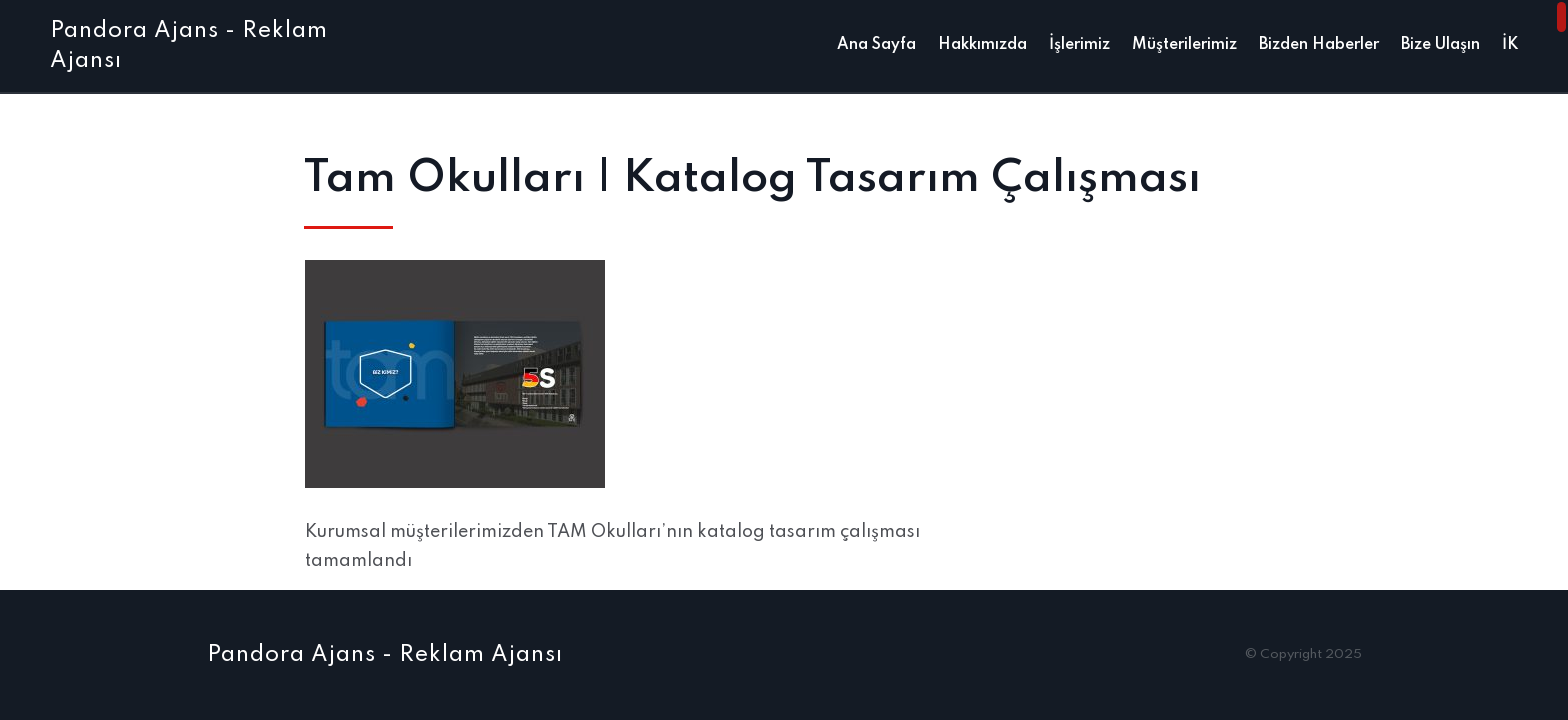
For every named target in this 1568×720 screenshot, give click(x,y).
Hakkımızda (982, 45)
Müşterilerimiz (1184, 45)
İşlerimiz (1079, 45)
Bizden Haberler (1319, 45)
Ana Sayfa (876, 45)
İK (1510, 45)
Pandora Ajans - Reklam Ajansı (385, 655)
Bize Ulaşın (1440, 45)
